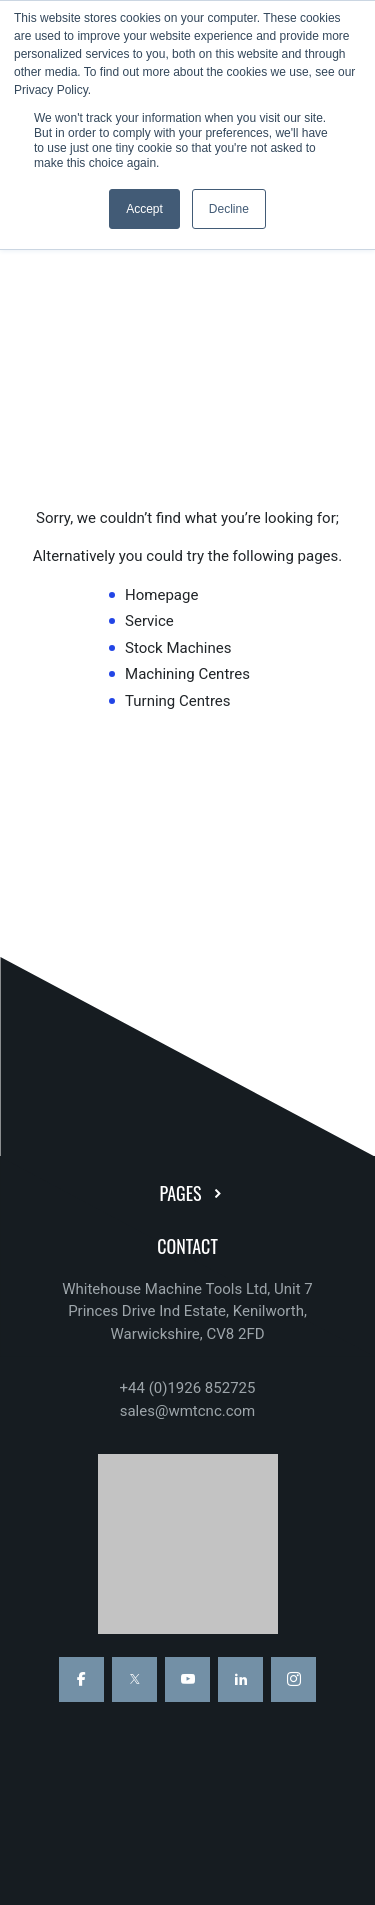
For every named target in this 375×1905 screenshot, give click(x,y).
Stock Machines (178, 648)
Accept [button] (144, 209)
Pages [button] (193, 1193)
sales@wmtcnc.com (188, 1411)
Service (149, 621)
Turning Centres (178, 701)
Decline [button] (229, 209)
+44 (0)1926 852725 (188, 1388)
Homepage (161, 595)
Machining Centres (187, 674)
